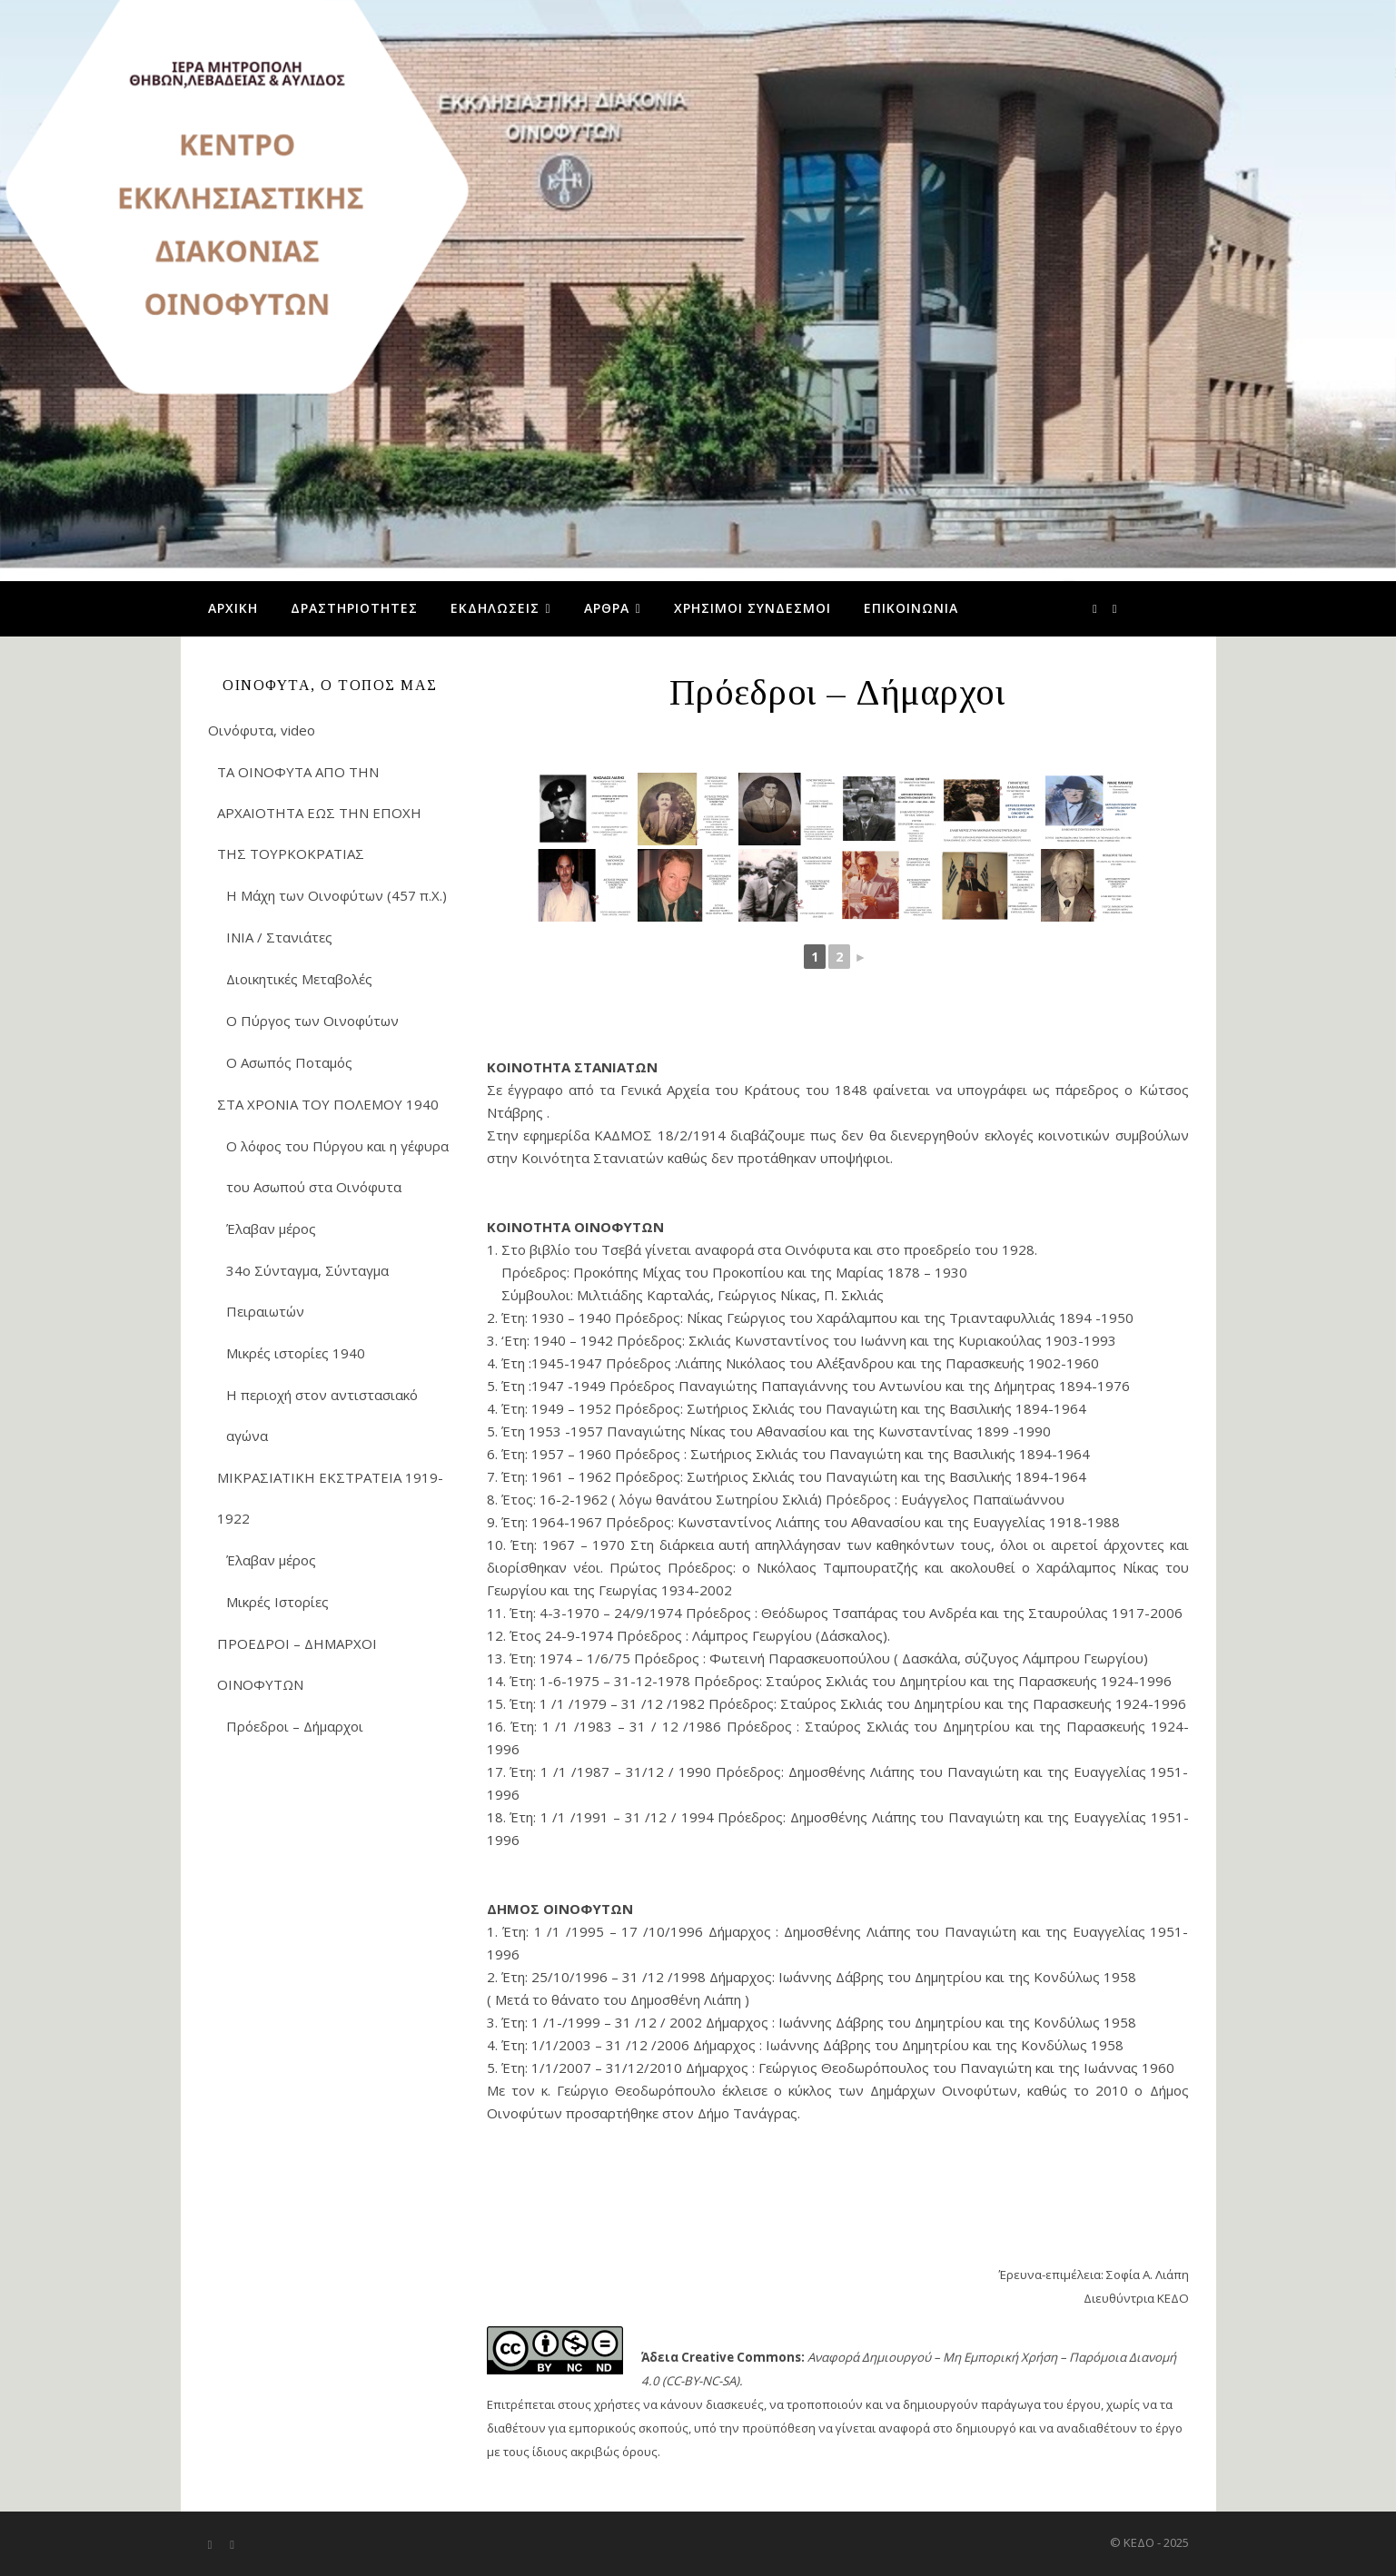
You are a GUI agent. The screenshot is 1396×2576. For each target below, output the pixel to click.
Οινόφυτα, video (261, 730)
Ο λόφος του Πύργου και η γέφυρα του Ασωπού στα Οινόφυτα (337, 1166)
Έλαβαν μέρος (271, 1228)
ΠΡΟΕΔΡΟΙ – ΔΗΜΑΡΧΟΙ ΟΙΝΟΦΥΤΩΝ (297, 1663)
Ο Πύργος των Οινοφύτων (312, 1021)
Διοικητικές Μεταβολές (299, 979)
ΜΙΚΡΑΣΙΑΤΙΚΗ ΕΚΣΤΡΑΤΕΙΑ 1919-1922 (330, 1497)
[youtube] (1115, 608)
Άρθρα (606, 608)
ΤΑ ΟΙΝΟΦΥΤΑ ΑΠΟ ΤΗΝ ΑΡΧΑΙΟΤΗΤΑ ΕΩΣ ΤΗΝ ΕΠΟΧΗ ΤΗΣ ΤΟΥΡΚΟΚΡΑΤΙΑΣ (319, 813)
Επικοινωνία (911, 608)
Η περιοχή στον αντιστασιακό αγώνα (322, 1415)
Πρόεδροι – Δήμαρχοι (294, 1726)
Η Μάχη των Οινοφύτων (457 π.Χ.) (336, 895)
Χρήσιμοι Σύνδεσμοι (752, 608)
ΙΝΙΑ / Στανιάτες (279, 937)
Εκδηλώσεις (495, 608)
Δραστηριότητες (354, 608)
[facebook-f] (1096, 608)
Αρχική (233, 608)
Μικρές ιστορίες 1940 (295, 1353)
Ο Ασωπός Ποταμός (289, 1062)
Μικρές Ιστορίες (277, 1602)
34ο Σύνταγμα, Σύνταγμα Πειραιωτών (307, 1290)
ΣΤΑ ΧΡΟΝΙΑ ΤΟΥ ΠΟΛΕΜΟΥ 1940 (328, 1104)
